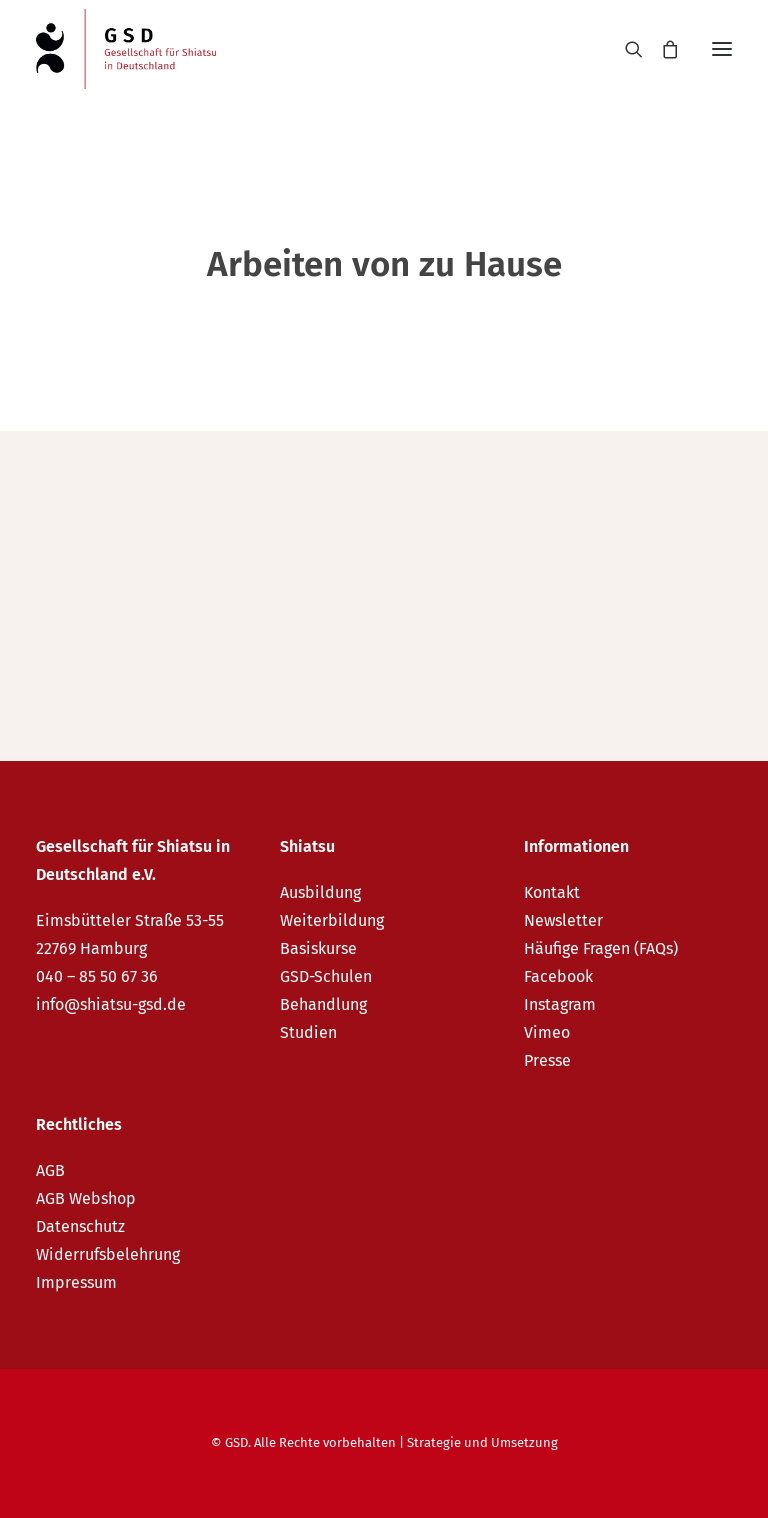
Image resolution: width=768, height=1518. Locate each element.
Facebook (558, 976)
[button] (722, 49)
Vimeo (547, 1032)
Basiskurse (318, 948)
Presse (547, 1060)
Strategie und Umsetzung (482, 1442)
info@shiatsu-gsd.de (111, 1004)
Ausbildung (320, 892)
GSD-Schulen (326, 976)
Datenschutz (80, 1226)
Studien (308, 1032)
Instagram (560, 1004)
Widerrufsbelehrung (108, 1254)
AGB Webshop (86, 1198)
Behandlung (323, 1004)
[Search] (625, 49)
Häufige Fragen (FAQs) (601, 948)
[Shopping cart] (661, 49)
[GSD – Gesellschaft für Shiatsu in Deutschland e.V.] (126, 49)
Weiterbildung (332, 920)
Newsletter (563, 920)
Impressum (76, 1282)
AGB (50, 1170)
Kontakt (552, 892)
